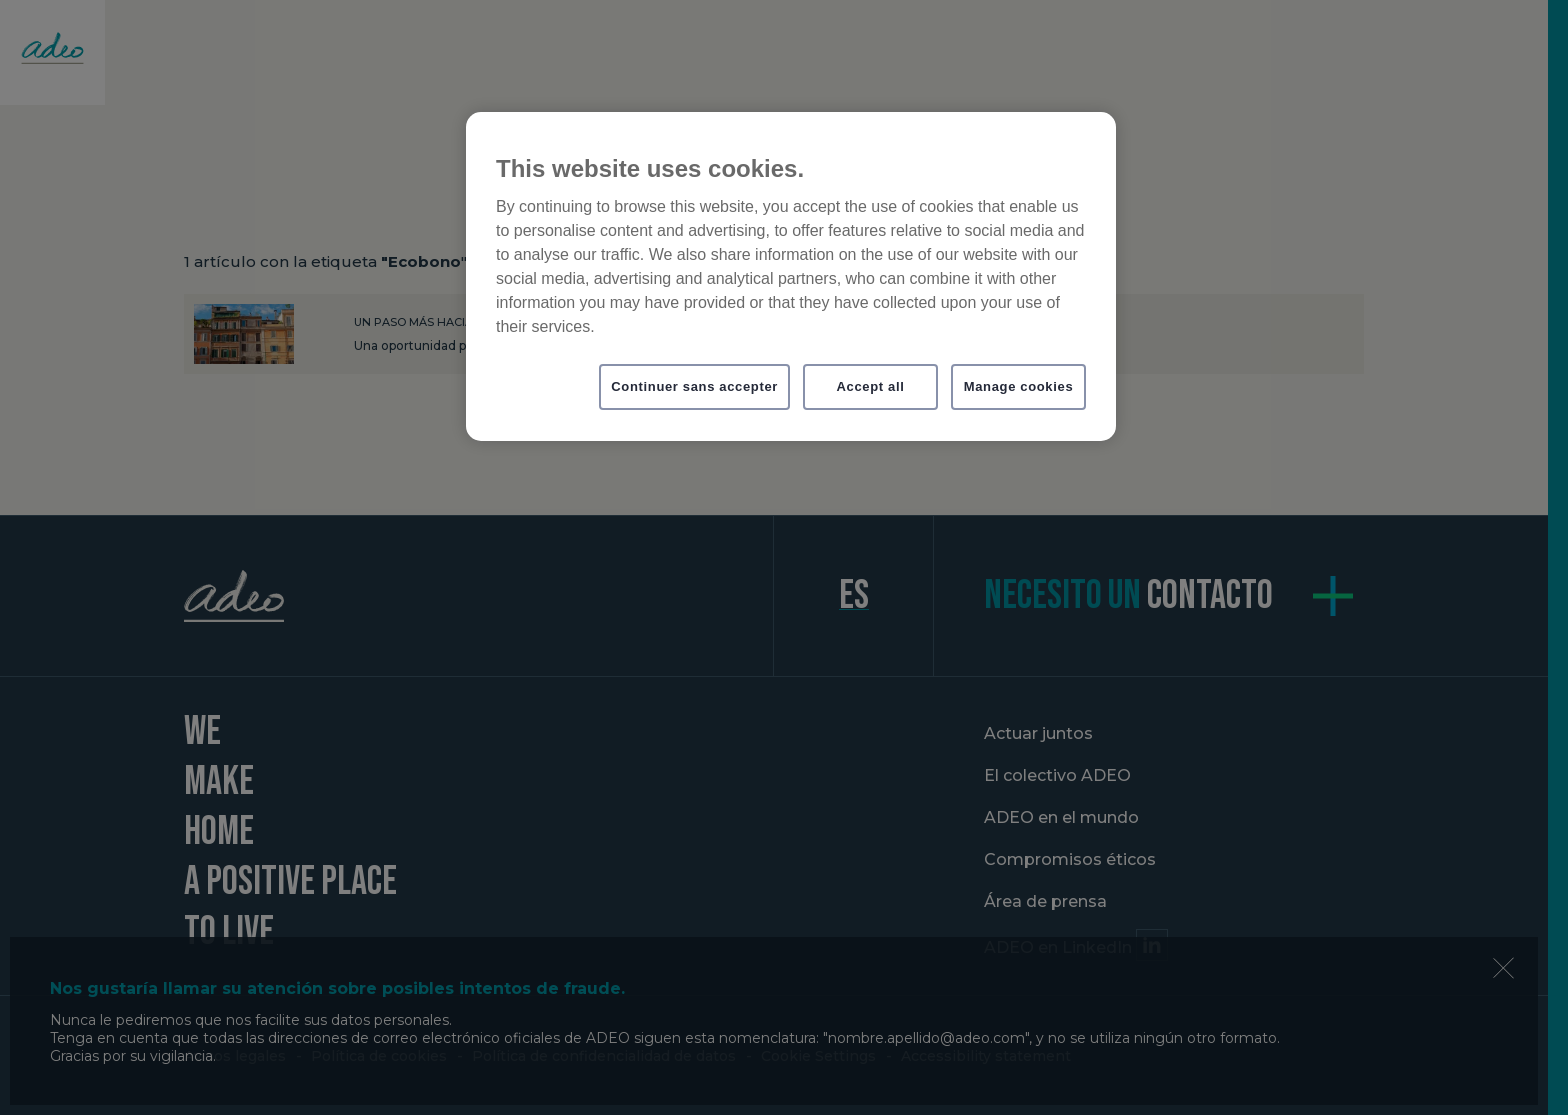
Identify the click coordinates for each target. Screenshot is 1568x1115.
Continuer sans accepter (694, 386)
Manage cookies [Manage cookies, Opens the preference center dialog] (1019, 386)
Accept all (871, 386)
